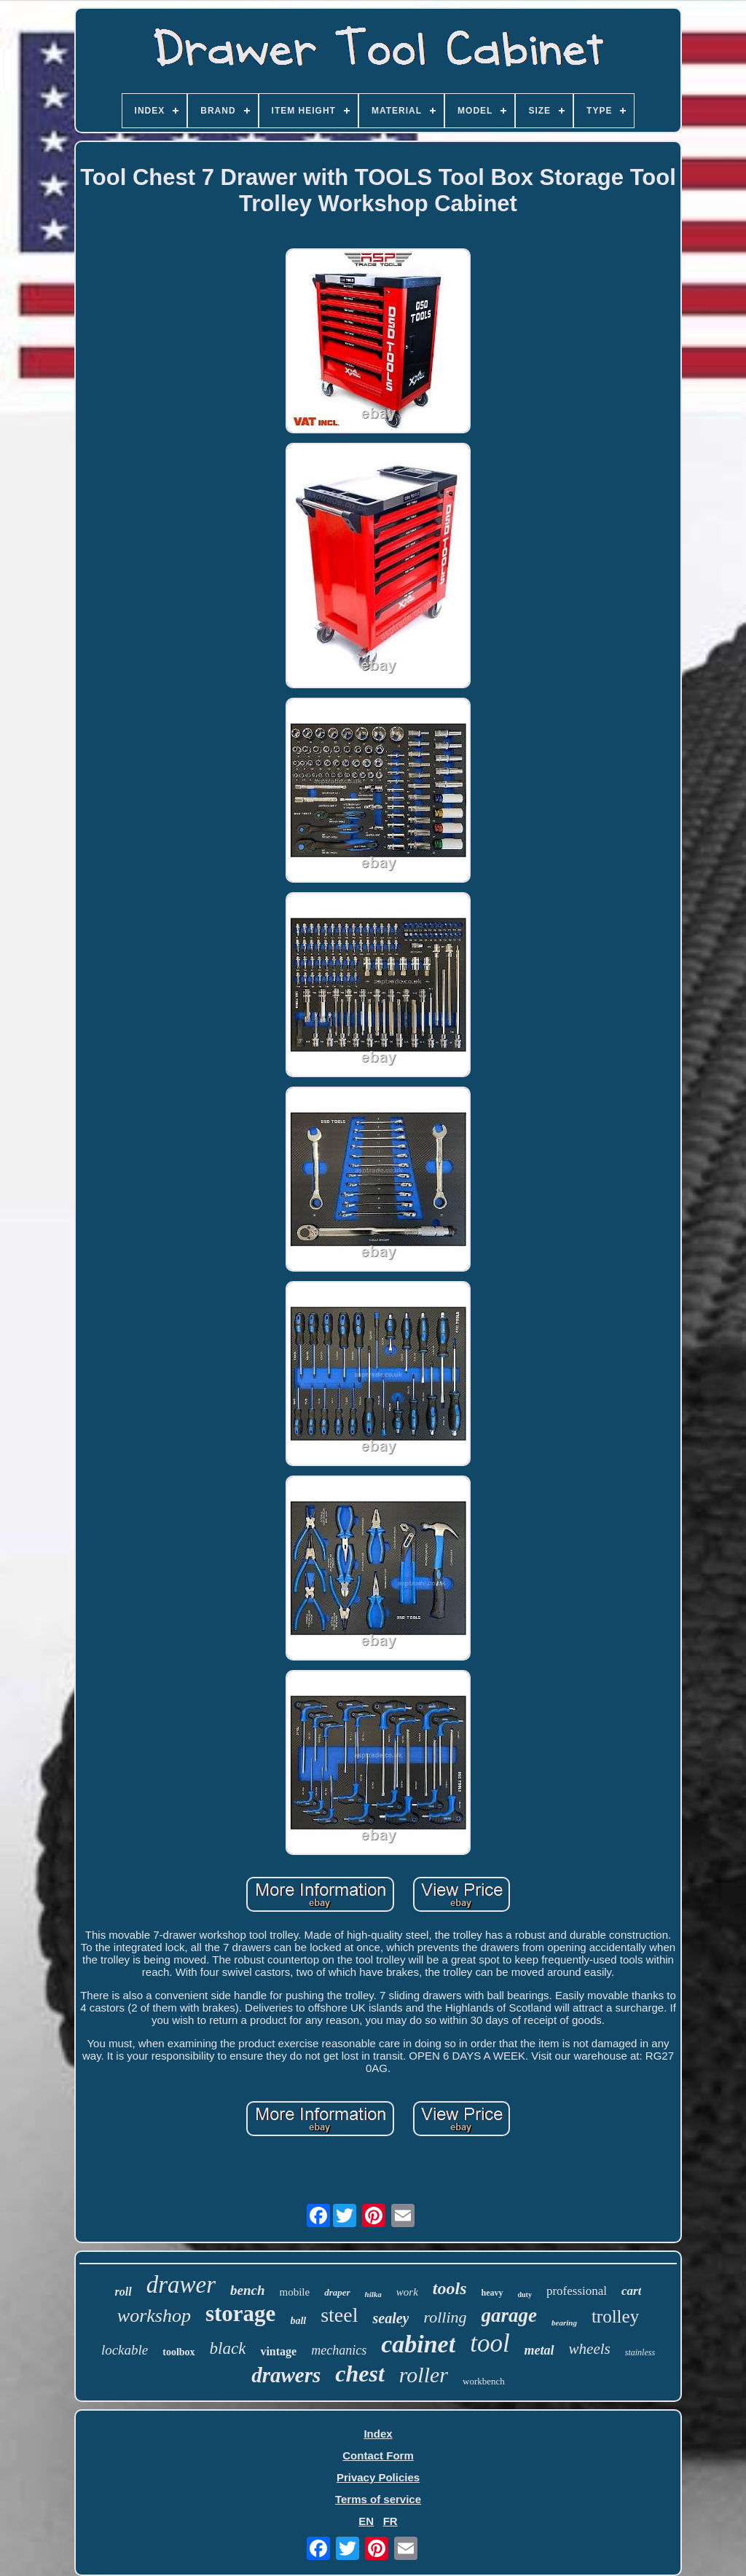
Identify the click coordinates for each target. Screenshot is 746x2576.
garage (510, 2315)
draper (337, 2292)
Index (378, 2433)
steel (339, 2315)
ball (298, 2320)
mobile (295, 2292)
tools (450, 2288)
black (228, 2348)
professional (576, 2291)
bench (247, 2290)
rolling (444, 2317)
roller (423, 2375)
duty (525, 2295)
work (407, 2292)
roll (123, 2291)
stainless (640, 2352)
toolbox (178, 2352)
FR (390, 2521)
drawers (286, 2375)
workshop (154, 2315)
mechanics (338, 2350)
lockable (124, 2350)
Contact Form (378, 2455)
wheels (589, 2349)
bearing (564, 2322)
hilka (373, 2294)
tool (489, 2343)
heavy (492, 2293)
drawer (181, 2285)
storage (240, 2313)
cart (631, 2291)
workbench (484, 2381)
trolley (615, 2316)
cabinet (418, 2344)
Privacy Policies (378, 2477)
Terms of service (378, 2499)
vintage (278, 2351)
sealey (390, 2318)
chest (360, 2373)
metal (539, 2350)
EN (366, 2521)
